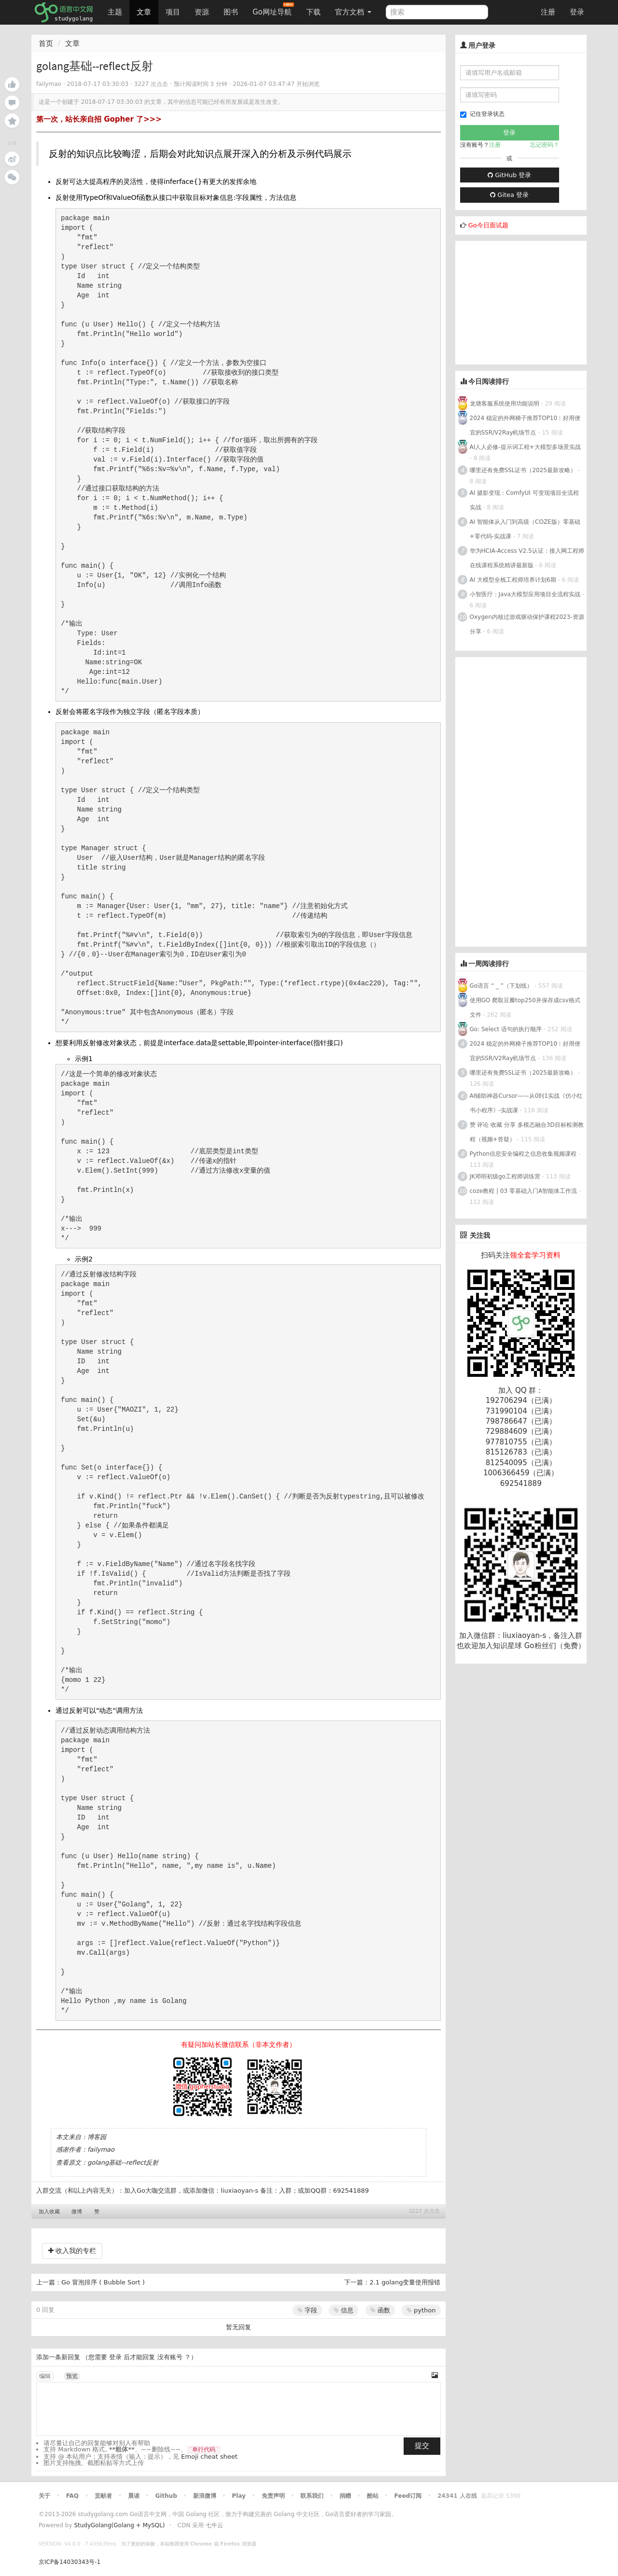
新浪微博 (204, 2495)
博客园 (96, 2137)
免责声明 (273, 2495)
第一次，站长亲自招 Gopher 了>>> (99, 119)
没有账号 (170, 2357)
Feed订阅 (408, 2495)
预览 (72, 2376)
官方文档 (353, 12)
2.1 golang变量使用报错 (404, 2282)
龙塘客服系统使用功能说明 (504, 403)
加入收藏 (49, 2212)
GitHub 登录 (509, 175)
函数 (380, 2310)
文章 (144, 12)
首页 (46, 43)
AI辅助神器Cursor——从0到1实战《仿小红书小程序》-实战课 (526, 1103)
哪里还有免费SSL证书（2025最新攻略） (523, 470)
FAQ (72, 2495)
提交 (422, 2445)
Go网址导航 (273, 9)
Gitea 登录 (509, 194)
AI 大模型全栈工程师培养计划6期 (513, 579)
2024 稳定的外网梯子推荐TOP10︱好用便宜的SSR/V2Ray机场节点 (525, 425)
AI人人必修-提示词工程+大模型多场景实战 (525, 447)
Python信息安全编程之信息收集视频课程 (523, 1153)
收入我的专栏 (72, 2250)
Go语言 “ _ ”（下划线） (501, 985)
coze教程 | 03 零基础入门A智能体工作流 (523, 1191)
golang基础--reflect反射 (122, 2162)
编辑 (45, 2376)
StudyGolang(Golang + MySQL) (119, 2525)
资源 (202, 12)
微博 (76, 2212)
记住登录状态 (482, 114)
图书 (231, 12)
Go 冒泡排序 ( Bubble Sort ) (103, 2282)
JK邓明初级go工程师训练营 (505, 1176)
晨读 (134, 2495)
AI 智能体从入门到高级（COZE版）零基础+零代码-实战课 (525, 529)
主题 (115, 12)
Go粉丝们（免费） (554, 1645)
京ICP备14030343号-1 (69, 2562)
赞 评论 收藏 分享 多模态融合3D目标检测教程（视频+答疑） (527, 1132)
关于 (44, 2495)
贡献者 (103, 2495)
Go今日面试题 (488, 225)
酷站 (373, 2495)
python (421, 2310)
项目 (173, 12)
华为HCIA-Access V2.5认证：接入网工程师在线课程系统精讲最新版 (527, 558)
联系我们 (311, 2495)
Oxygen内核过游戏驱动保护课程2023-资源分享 (527, 624)
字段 (307, 2310)
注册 (548, 12)
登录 (577, 12)
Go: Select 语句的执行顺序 (506, 1029)
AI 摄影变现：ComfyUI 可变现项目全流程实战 (524, 500)
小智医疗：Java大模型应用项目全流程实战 (525, 594)
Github (166, 2495)
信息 (343, 2310)
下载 (313, 12)
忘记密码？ (544, 144)
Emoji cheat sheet (209, 2456)
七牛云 (214, 2525)
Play (238, 2495)
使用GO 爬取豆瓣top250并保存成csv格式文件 (525, 1007)
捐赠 (345, 2495)
